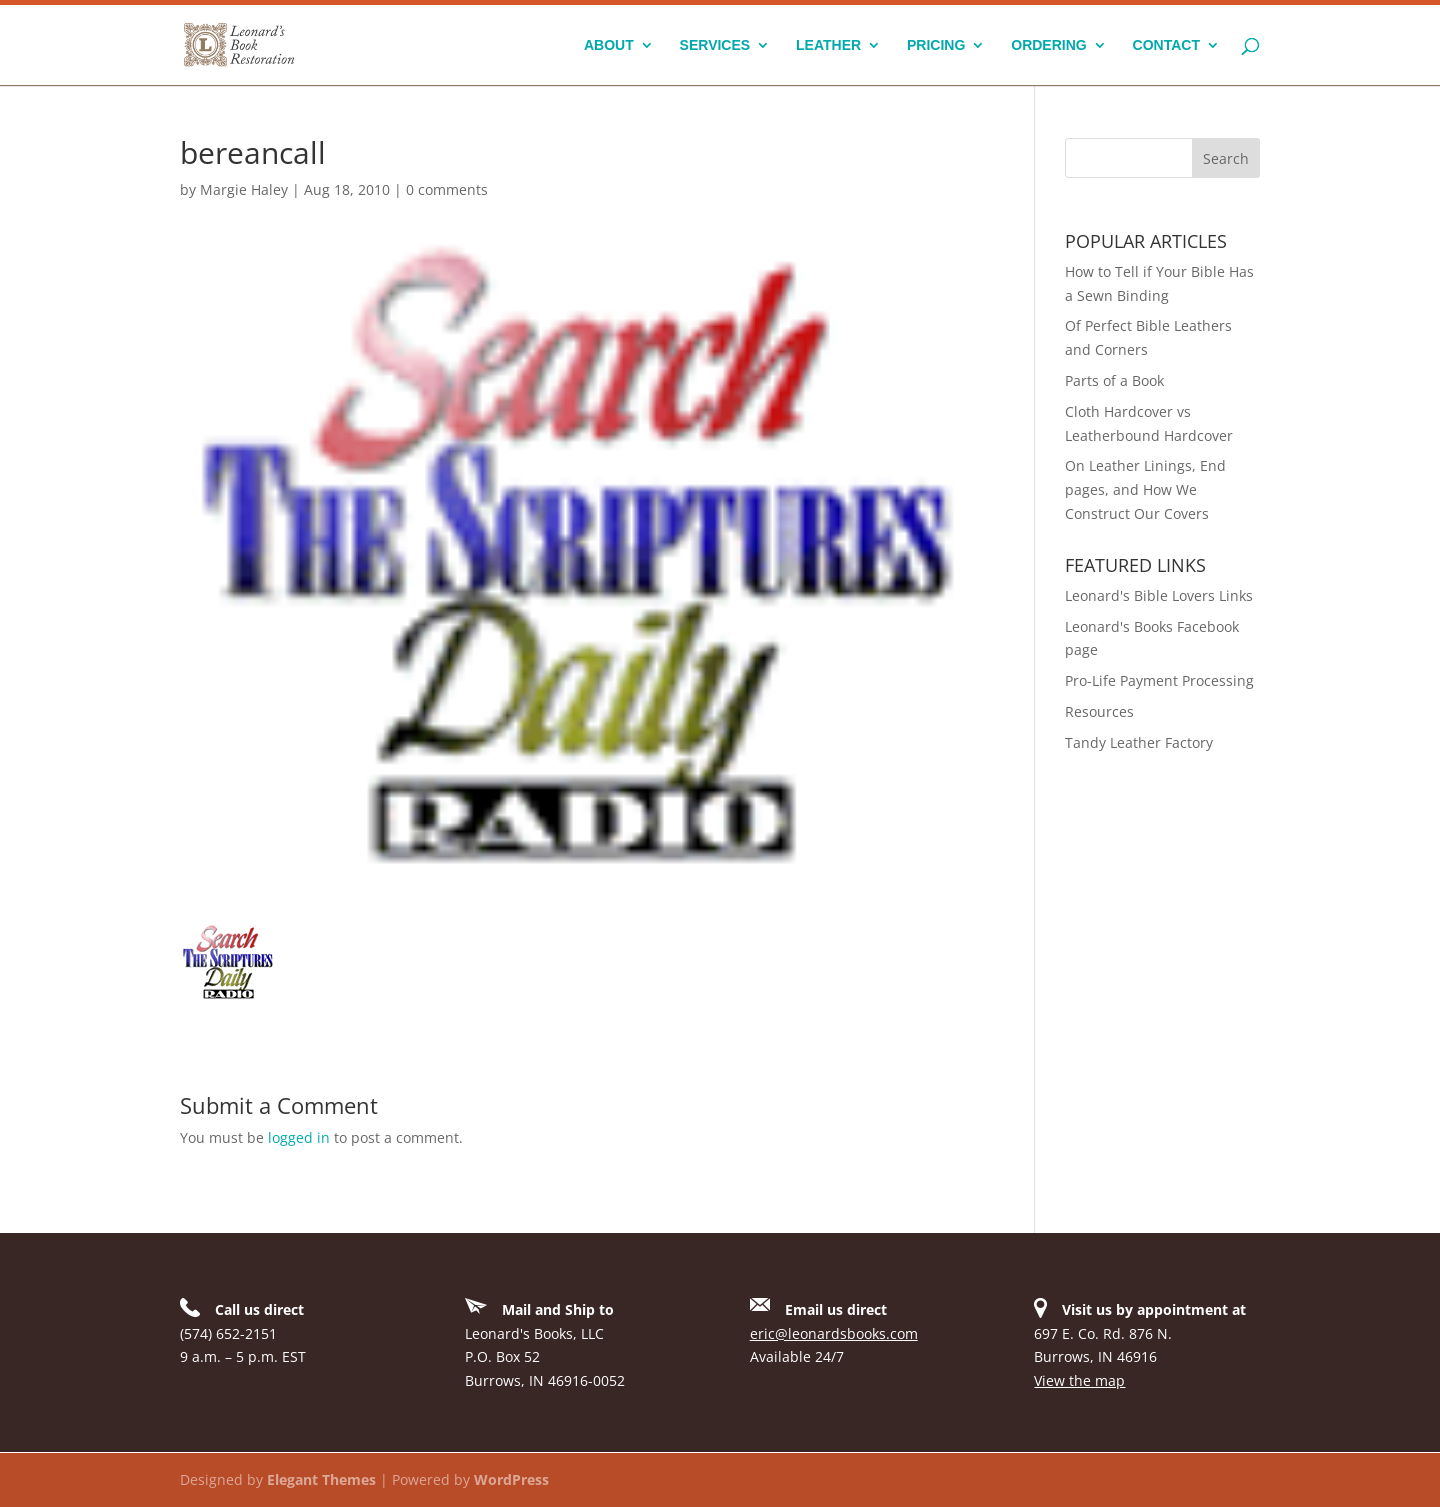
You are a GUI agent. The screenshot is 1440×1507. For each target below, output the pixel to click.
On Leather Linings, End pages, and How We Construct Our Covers (1145, 489)
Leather (828, 45)
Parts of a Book (1114, 380)
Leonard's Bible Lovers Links (1159, 595)
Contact (1166, 45)
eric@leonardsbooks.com (834, 1333)
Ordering (1048, 45)
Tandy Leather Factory (1139, 742)
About (609, 45)
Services (715, 45)
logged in (299, 1137)
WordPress (511, 1479)
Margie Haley (244, 189)
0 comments (447, 189)
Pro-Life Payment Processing (1159, 680)
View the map (1079, 1380)
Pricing (936, 45)
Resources (1099, 711)
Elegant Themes (321, 1479)
